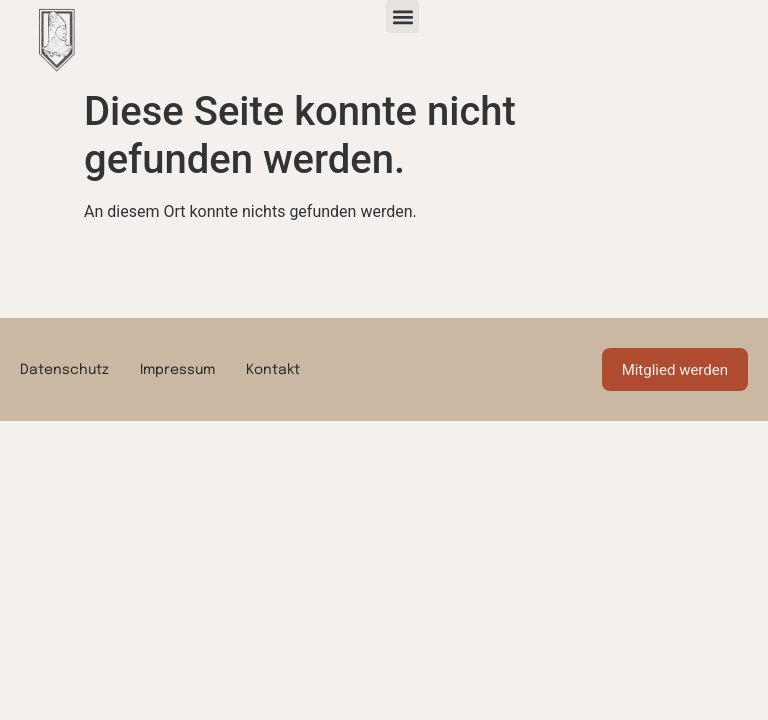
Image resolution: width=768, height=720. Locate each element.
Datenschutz (64, 370)
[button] (402, 16)
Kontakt (273, 370)
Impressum (177, 370)
